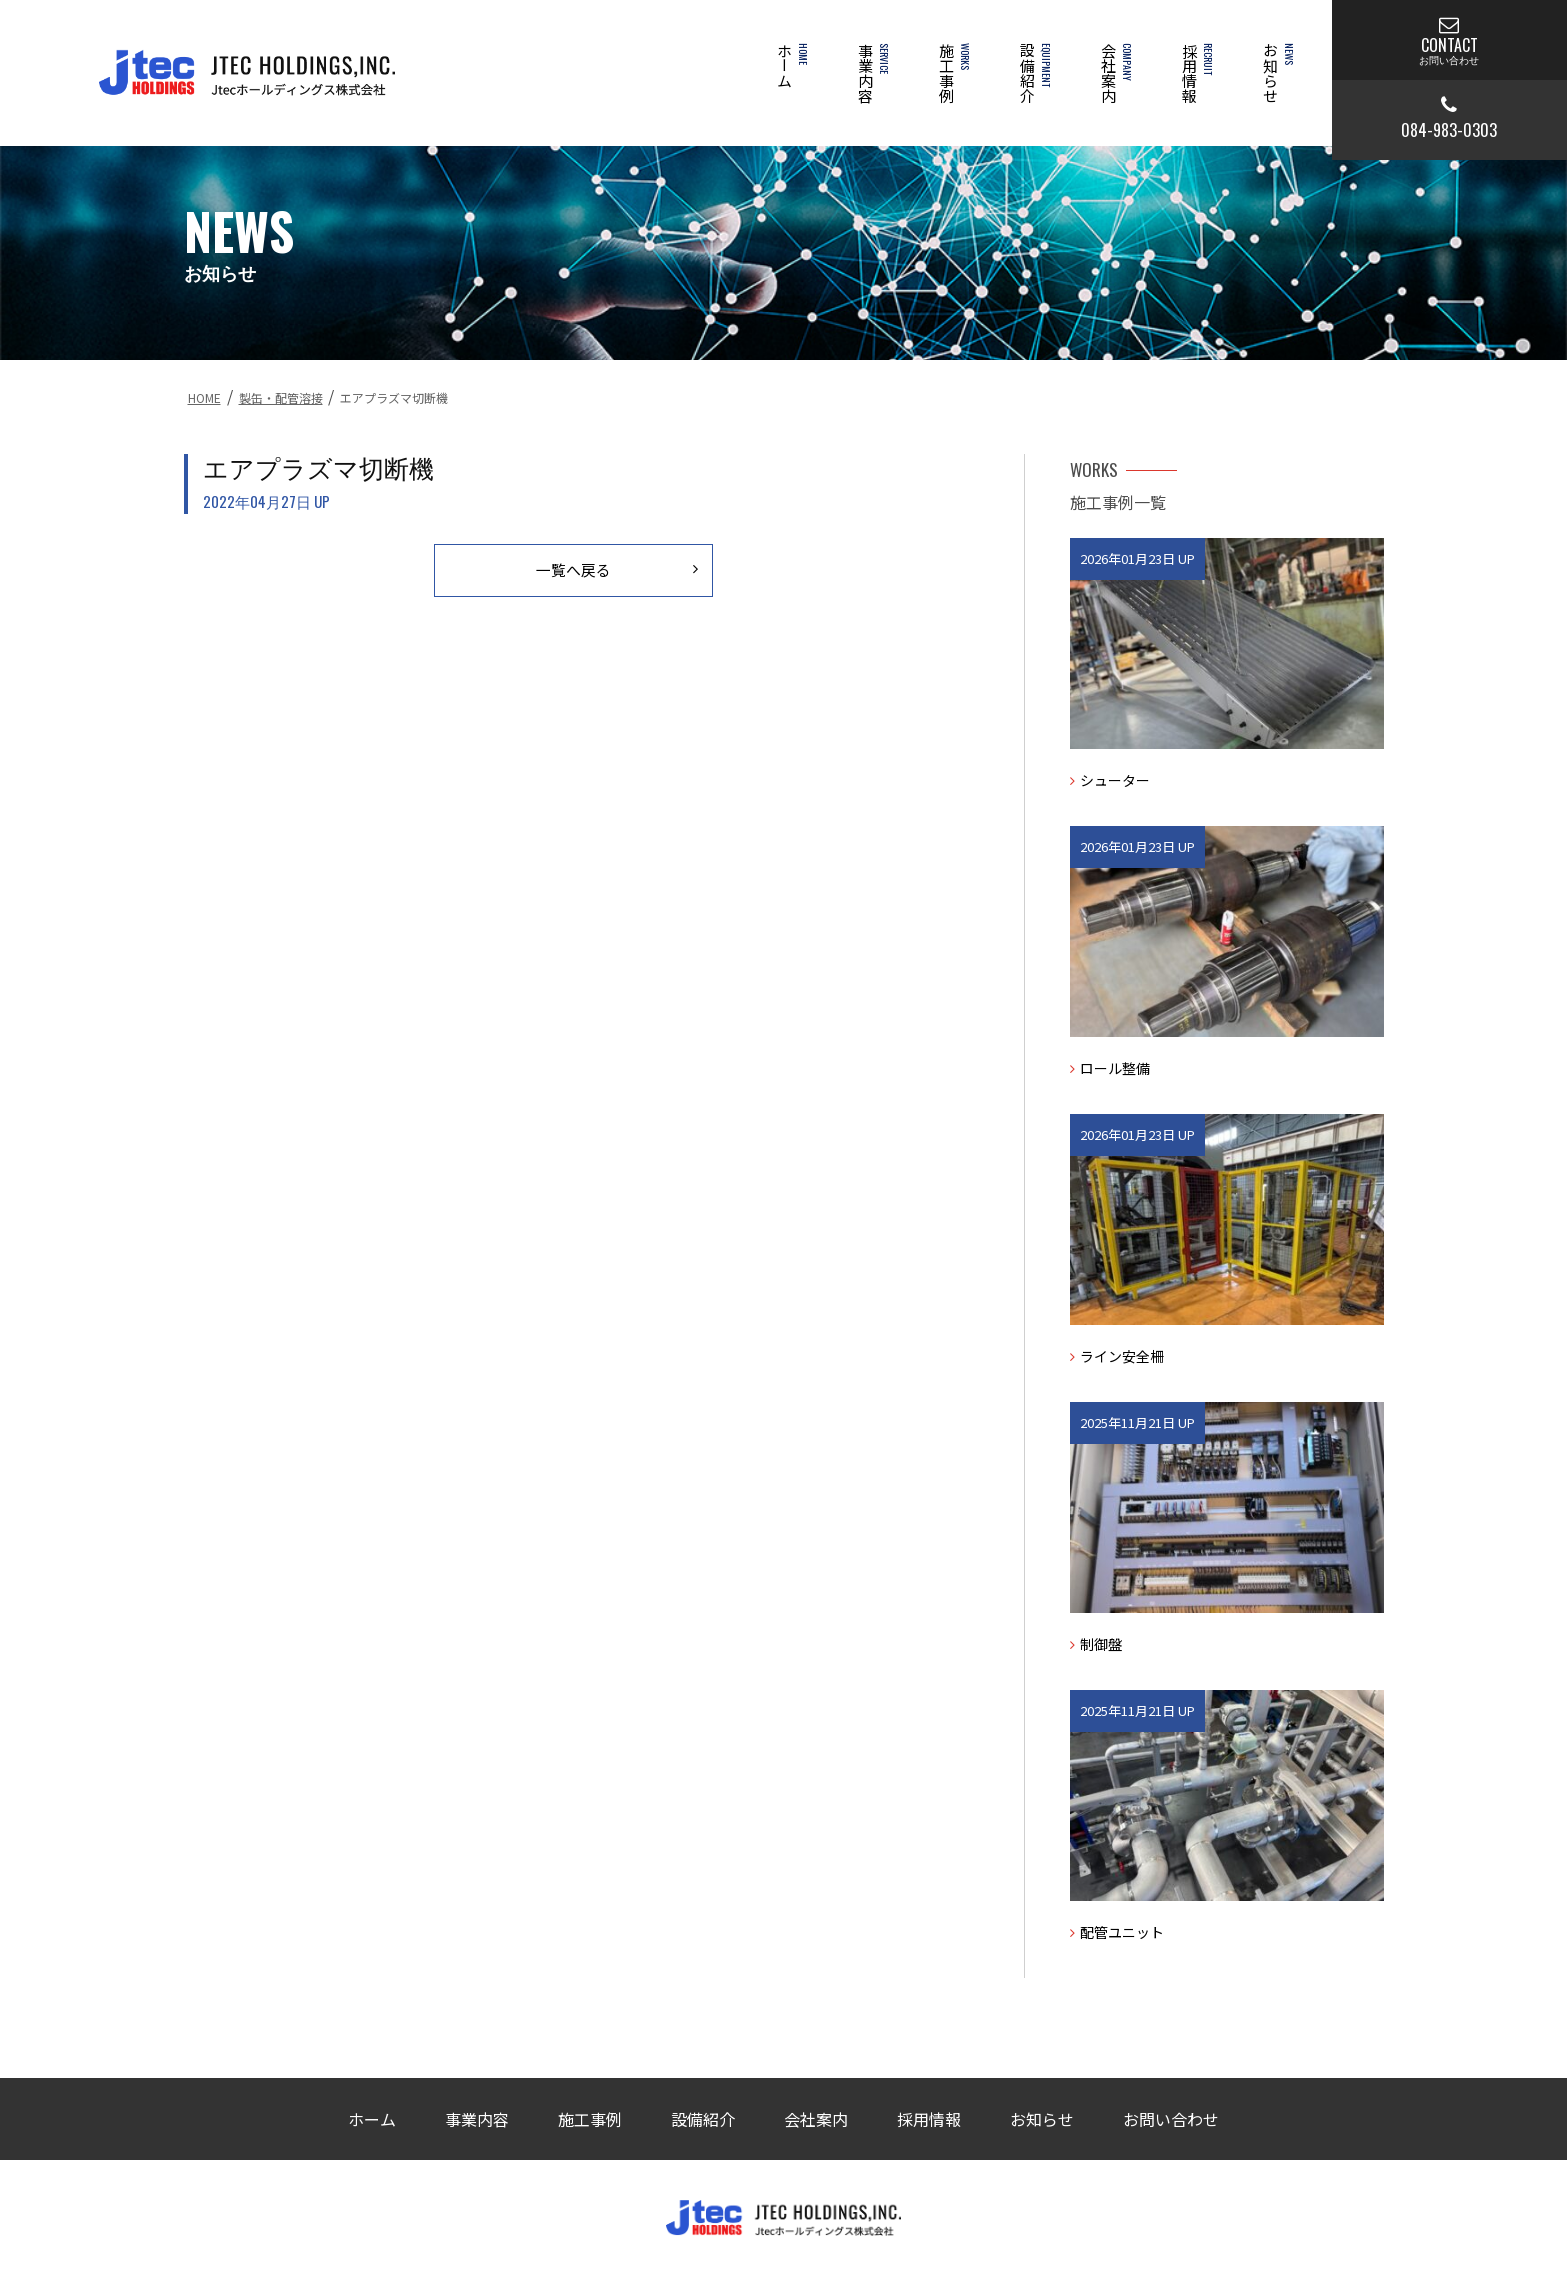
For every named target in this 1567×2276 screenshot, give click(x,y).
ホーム (790, 72)
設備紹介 (1033, 80)
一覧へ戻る (610, 570)
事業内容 (871, 80)
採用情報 (1195, 80)
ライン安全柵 (1117, 1356)
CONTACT (1449, 40)
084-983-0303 (1449, 118)
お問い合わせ (1171, 2119)
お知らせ (1276, 80)
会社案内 (1114, 80)
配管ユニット (1117, 1932)
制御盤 (1096, 1644)
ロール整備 (1110, 1068)
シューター (1110, 780)
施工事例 (952, 80)
